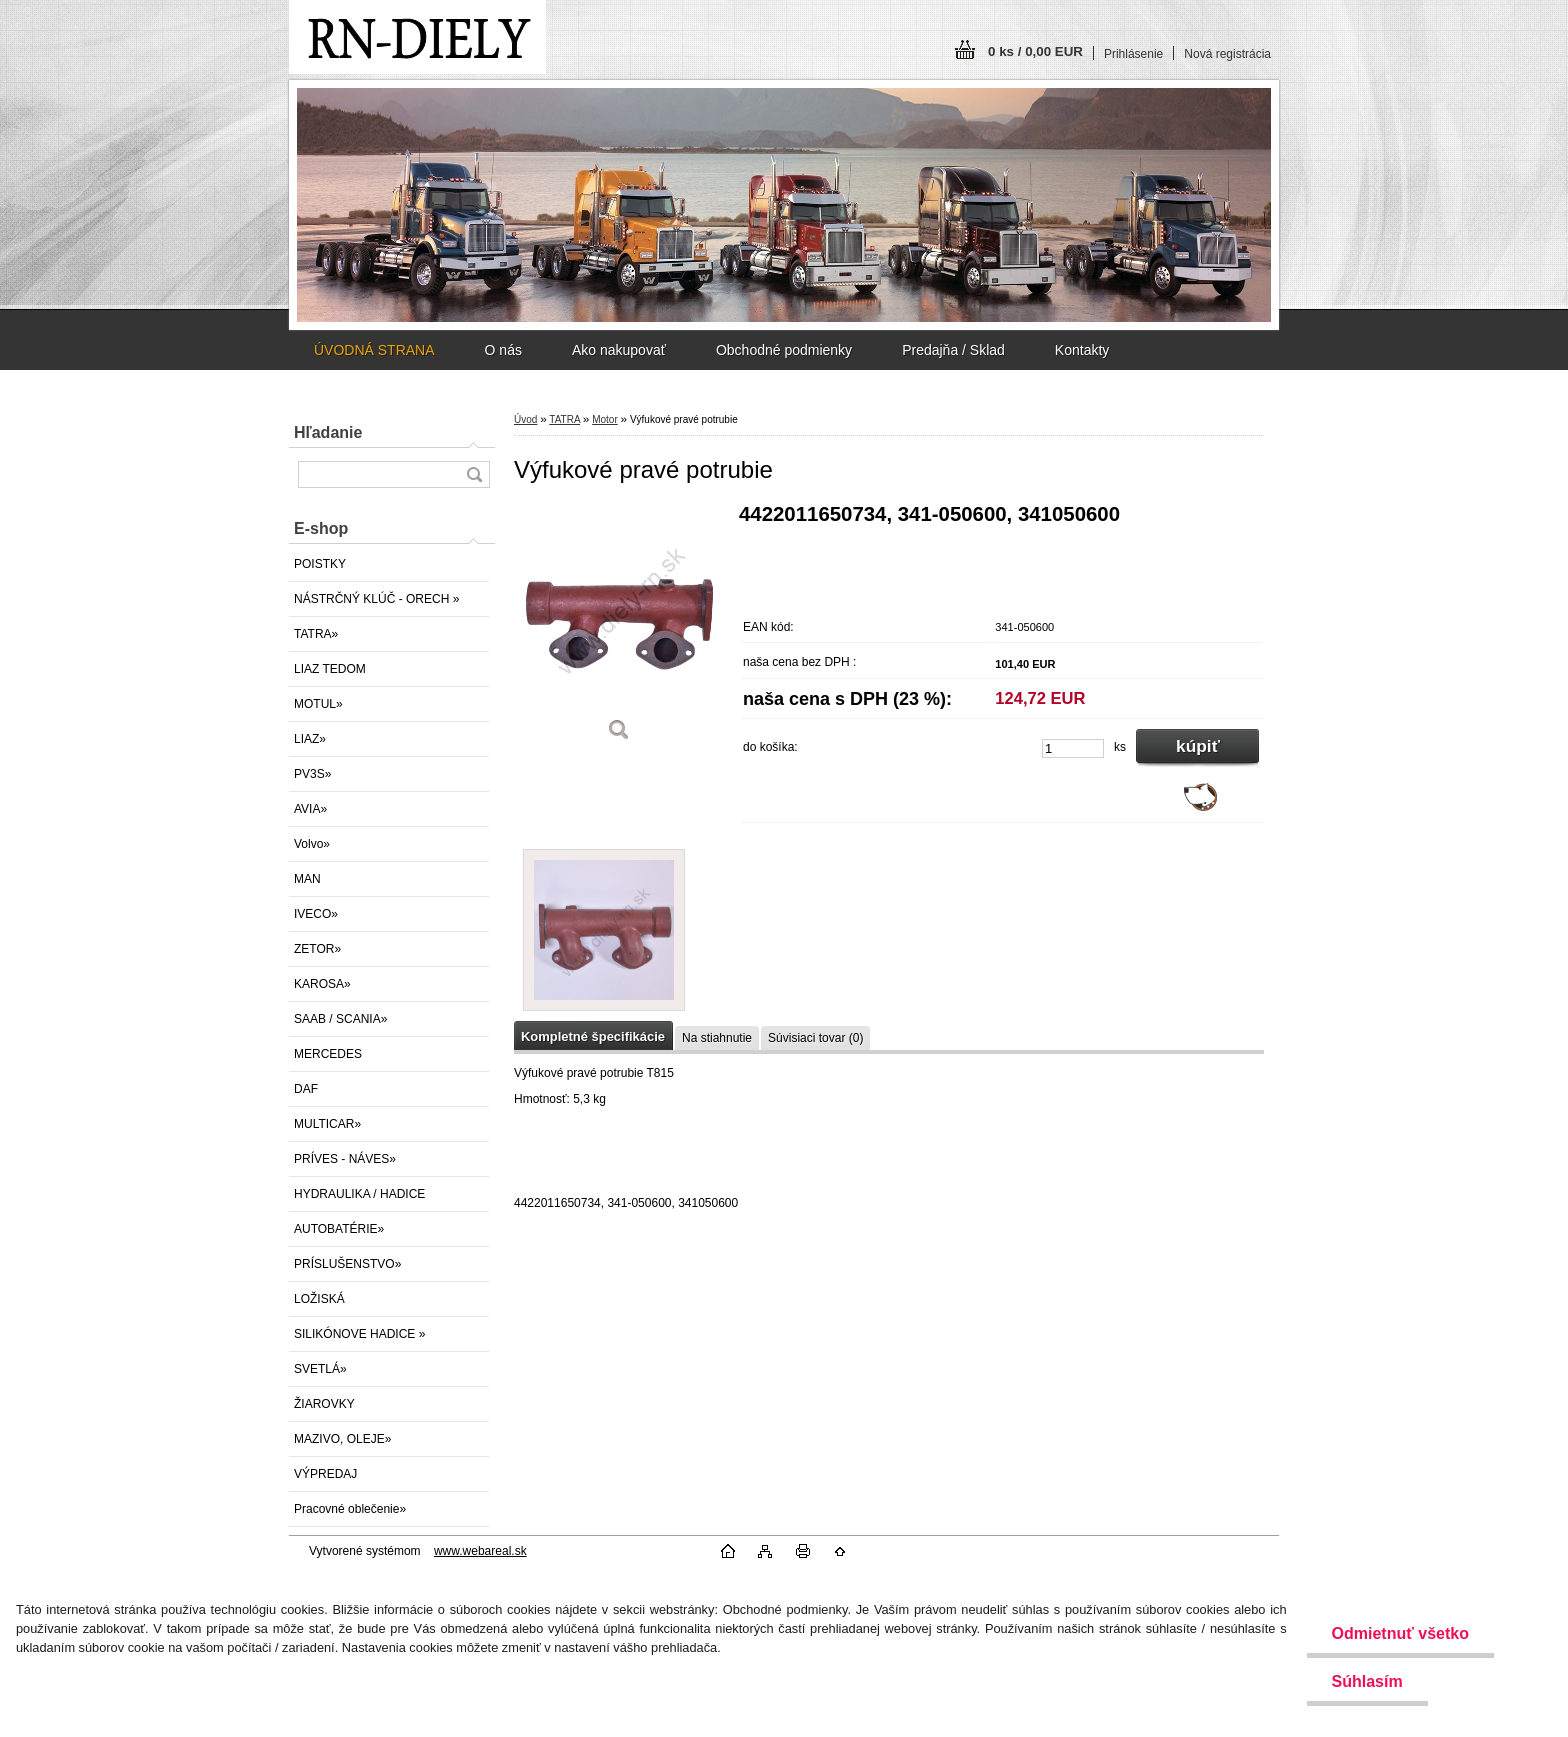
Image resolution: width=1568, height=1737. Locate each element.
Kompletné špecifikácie (593, 1036)
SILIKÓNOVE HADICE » (359, 1334)
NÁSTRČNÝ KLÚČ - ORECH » (376, 599)
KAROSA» (322, 984)
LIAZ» (310, 739)
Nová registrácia (1227, 54)
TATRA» (316, 634)
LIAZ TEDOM (330, 669)
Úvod (525, 419)
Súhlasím (1367, 1681)
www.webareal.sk (480, 1551)
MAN (307, 879)
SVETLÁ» (320, 1369)
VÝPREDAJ (325, 1474)
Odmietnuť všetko (1400, 1633)
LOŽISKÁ (319, 1299)
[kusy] (1073, 748)
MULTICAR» (327, 1124)
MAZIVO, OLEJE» (342, 1439)
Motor (605, 419)
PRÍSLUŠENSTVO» (347, 1264)
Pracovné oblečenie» (350, 1509)
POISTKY (320, 564)
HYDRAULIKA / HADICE (359, 1194)
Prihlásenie (1133, 54)
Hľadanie (328, 432)
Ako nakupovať (619, 350)
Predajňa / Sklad (953, 350)
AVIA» (310, 809)
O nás (503, 350)
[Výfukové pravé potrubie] (619, 629)
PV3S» (312, 774)
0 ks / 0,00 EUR (1035, 51)
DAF (306, 1089)
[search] (474, 474)
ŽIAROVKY (324, 1404)
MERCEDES (328, 1054)
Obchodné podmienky (784, 350)
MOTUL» (318, 704)
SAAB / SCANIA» (340, 1019)
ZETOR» (317, 949)
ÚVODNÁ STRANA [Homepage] (374, 350)
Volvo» (312, 844)
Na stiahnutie (717, 1038)
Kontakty (1082, 350)
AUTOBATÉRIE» (339, 1229)
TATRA (564, 419)
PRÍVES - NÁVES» (345, 1159)
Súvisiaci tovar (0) (815, 1038)
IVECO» (316, 914)
